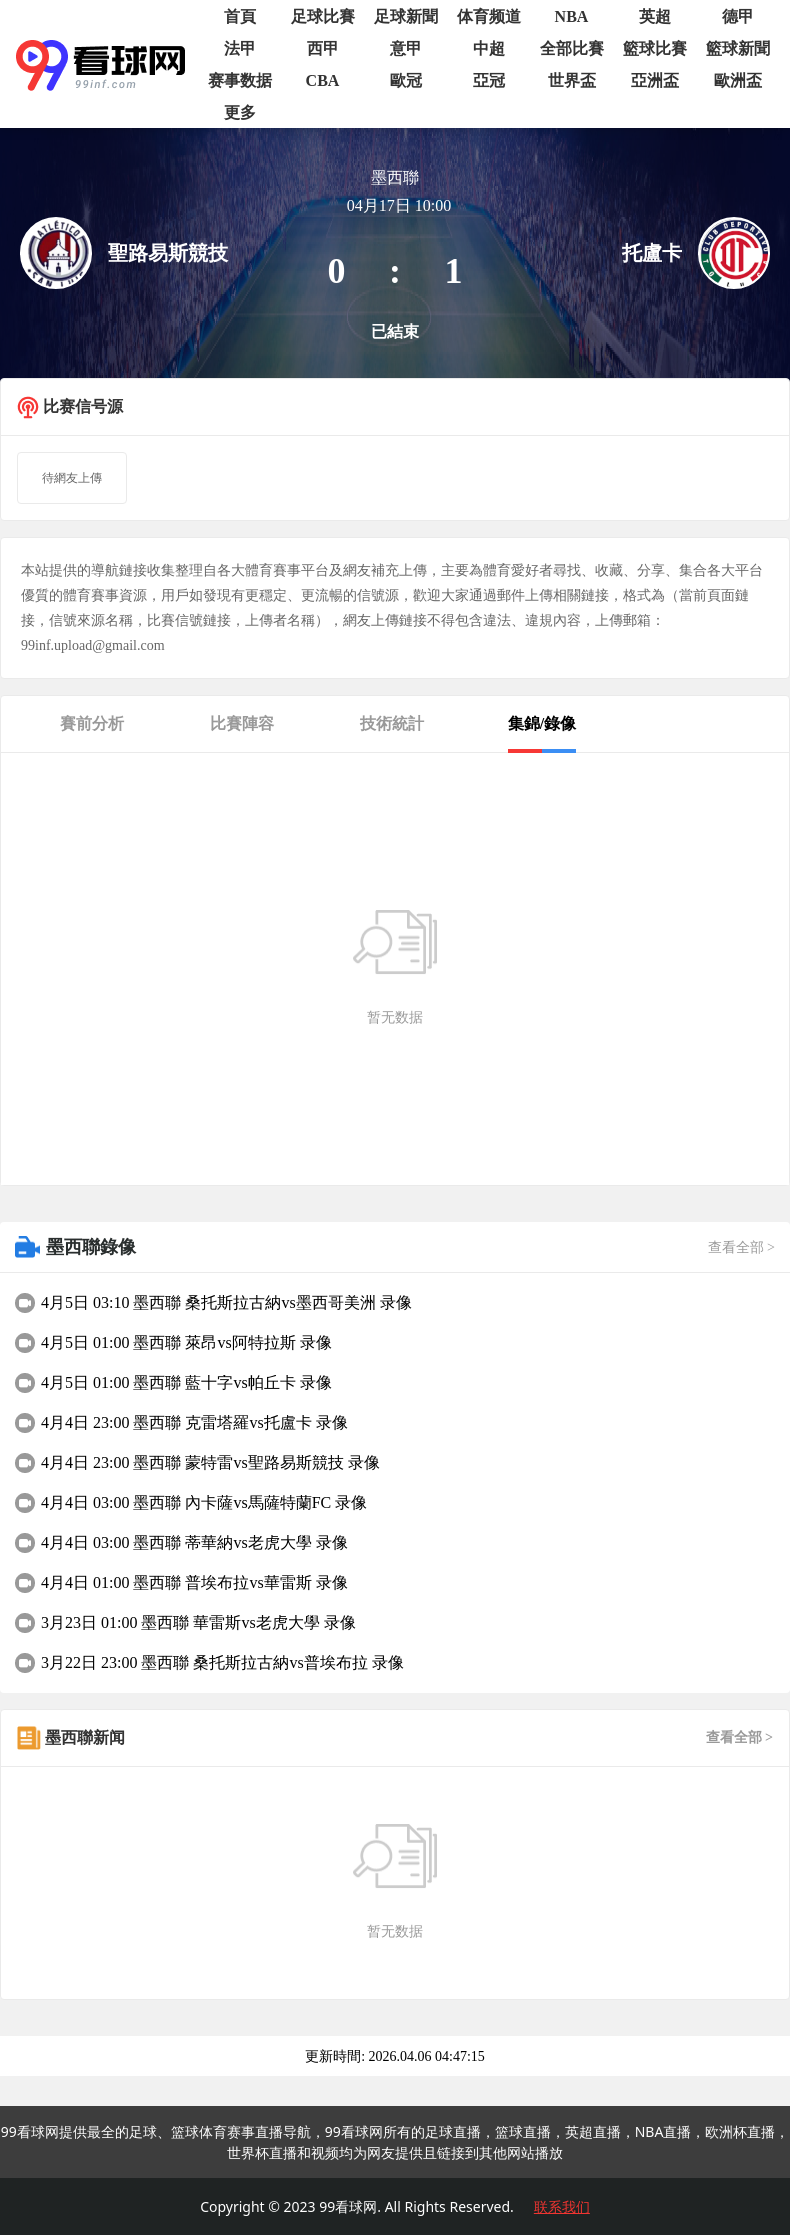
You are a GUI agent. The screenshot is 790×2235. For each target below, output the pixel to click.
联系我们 (562, 2206)
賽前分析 (92, 723)
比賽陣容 (242, 723)
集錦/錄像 (542, 723)
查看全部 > (741, 1247)
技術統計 (392, 723)
